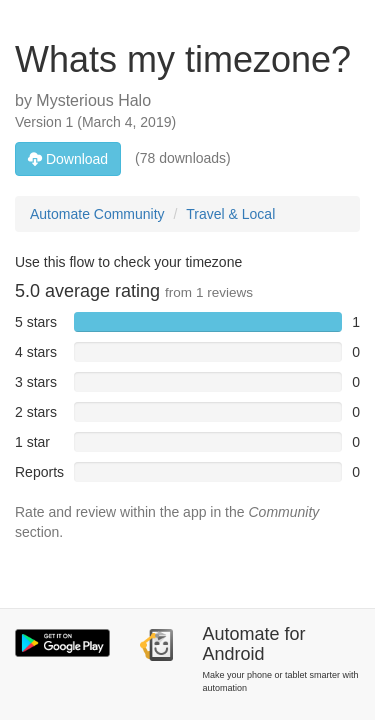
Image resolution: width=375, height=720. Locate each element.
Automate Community (97, 214)
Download (68, 159)
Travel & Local (230, 214)
